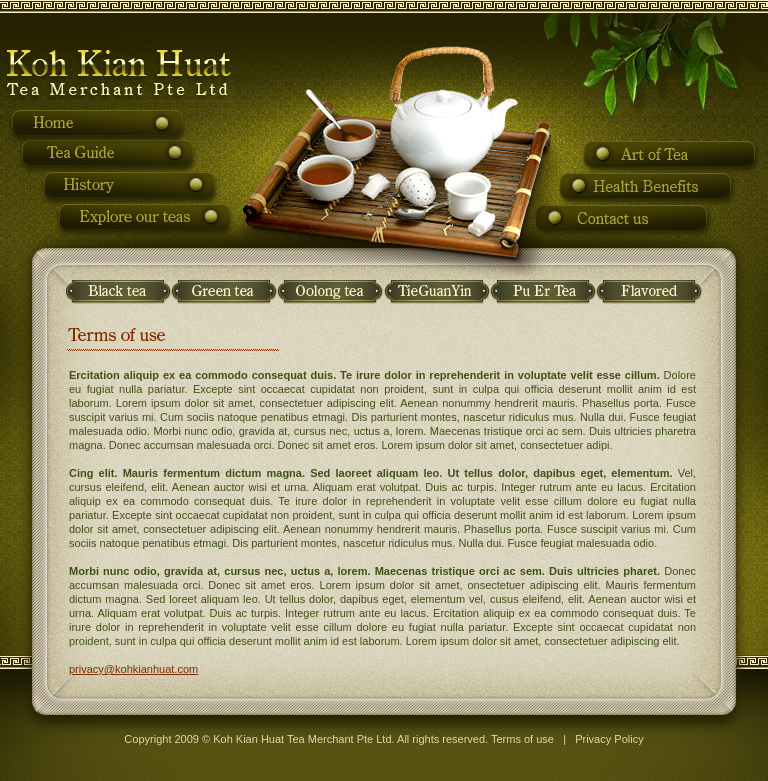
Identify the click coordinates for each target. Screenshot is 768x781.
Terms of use (522, 739)
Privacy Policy (609, 739)
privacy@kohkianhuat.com (133, 669)
